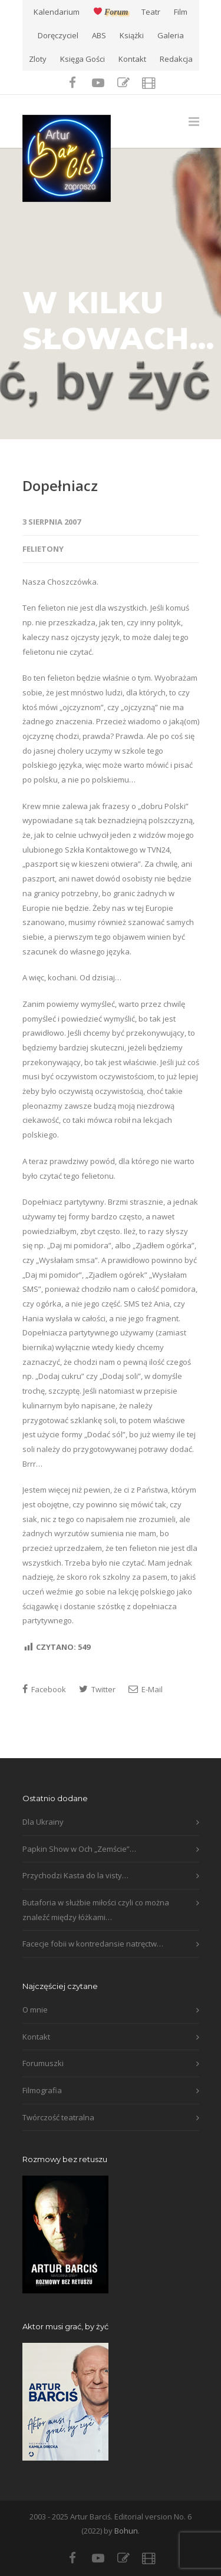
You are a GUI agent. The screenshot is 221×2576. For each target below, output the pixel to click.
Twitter (97, 1689)
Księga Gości (82, 59)
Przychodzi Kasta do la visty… (75, 1875)
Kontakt (132, 59)
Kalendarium (57, 12)
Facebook (44, 1689)
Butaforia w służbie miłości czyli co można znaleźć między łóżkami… (95, 1909)
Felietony (43, 548)
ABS (99, 35)
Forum (111, 11)
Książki (132, 35)
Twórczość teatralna (58, 2117)
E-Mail (145, 1689)
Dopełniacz (60, 485)
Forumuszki (43, 2063)
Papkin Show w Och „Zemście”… (79, 1849)
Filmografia (42, 2090)
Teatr (150, 12)
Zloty (38, 59)
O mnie (35, 2009)
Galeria (170, 35)
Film (180, 12)
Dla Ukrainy (43, 1821)
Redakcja (176, 59)
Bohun (126, 2530)
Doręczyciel (58, 35)
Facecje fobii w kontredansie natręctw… (92, 1943)
